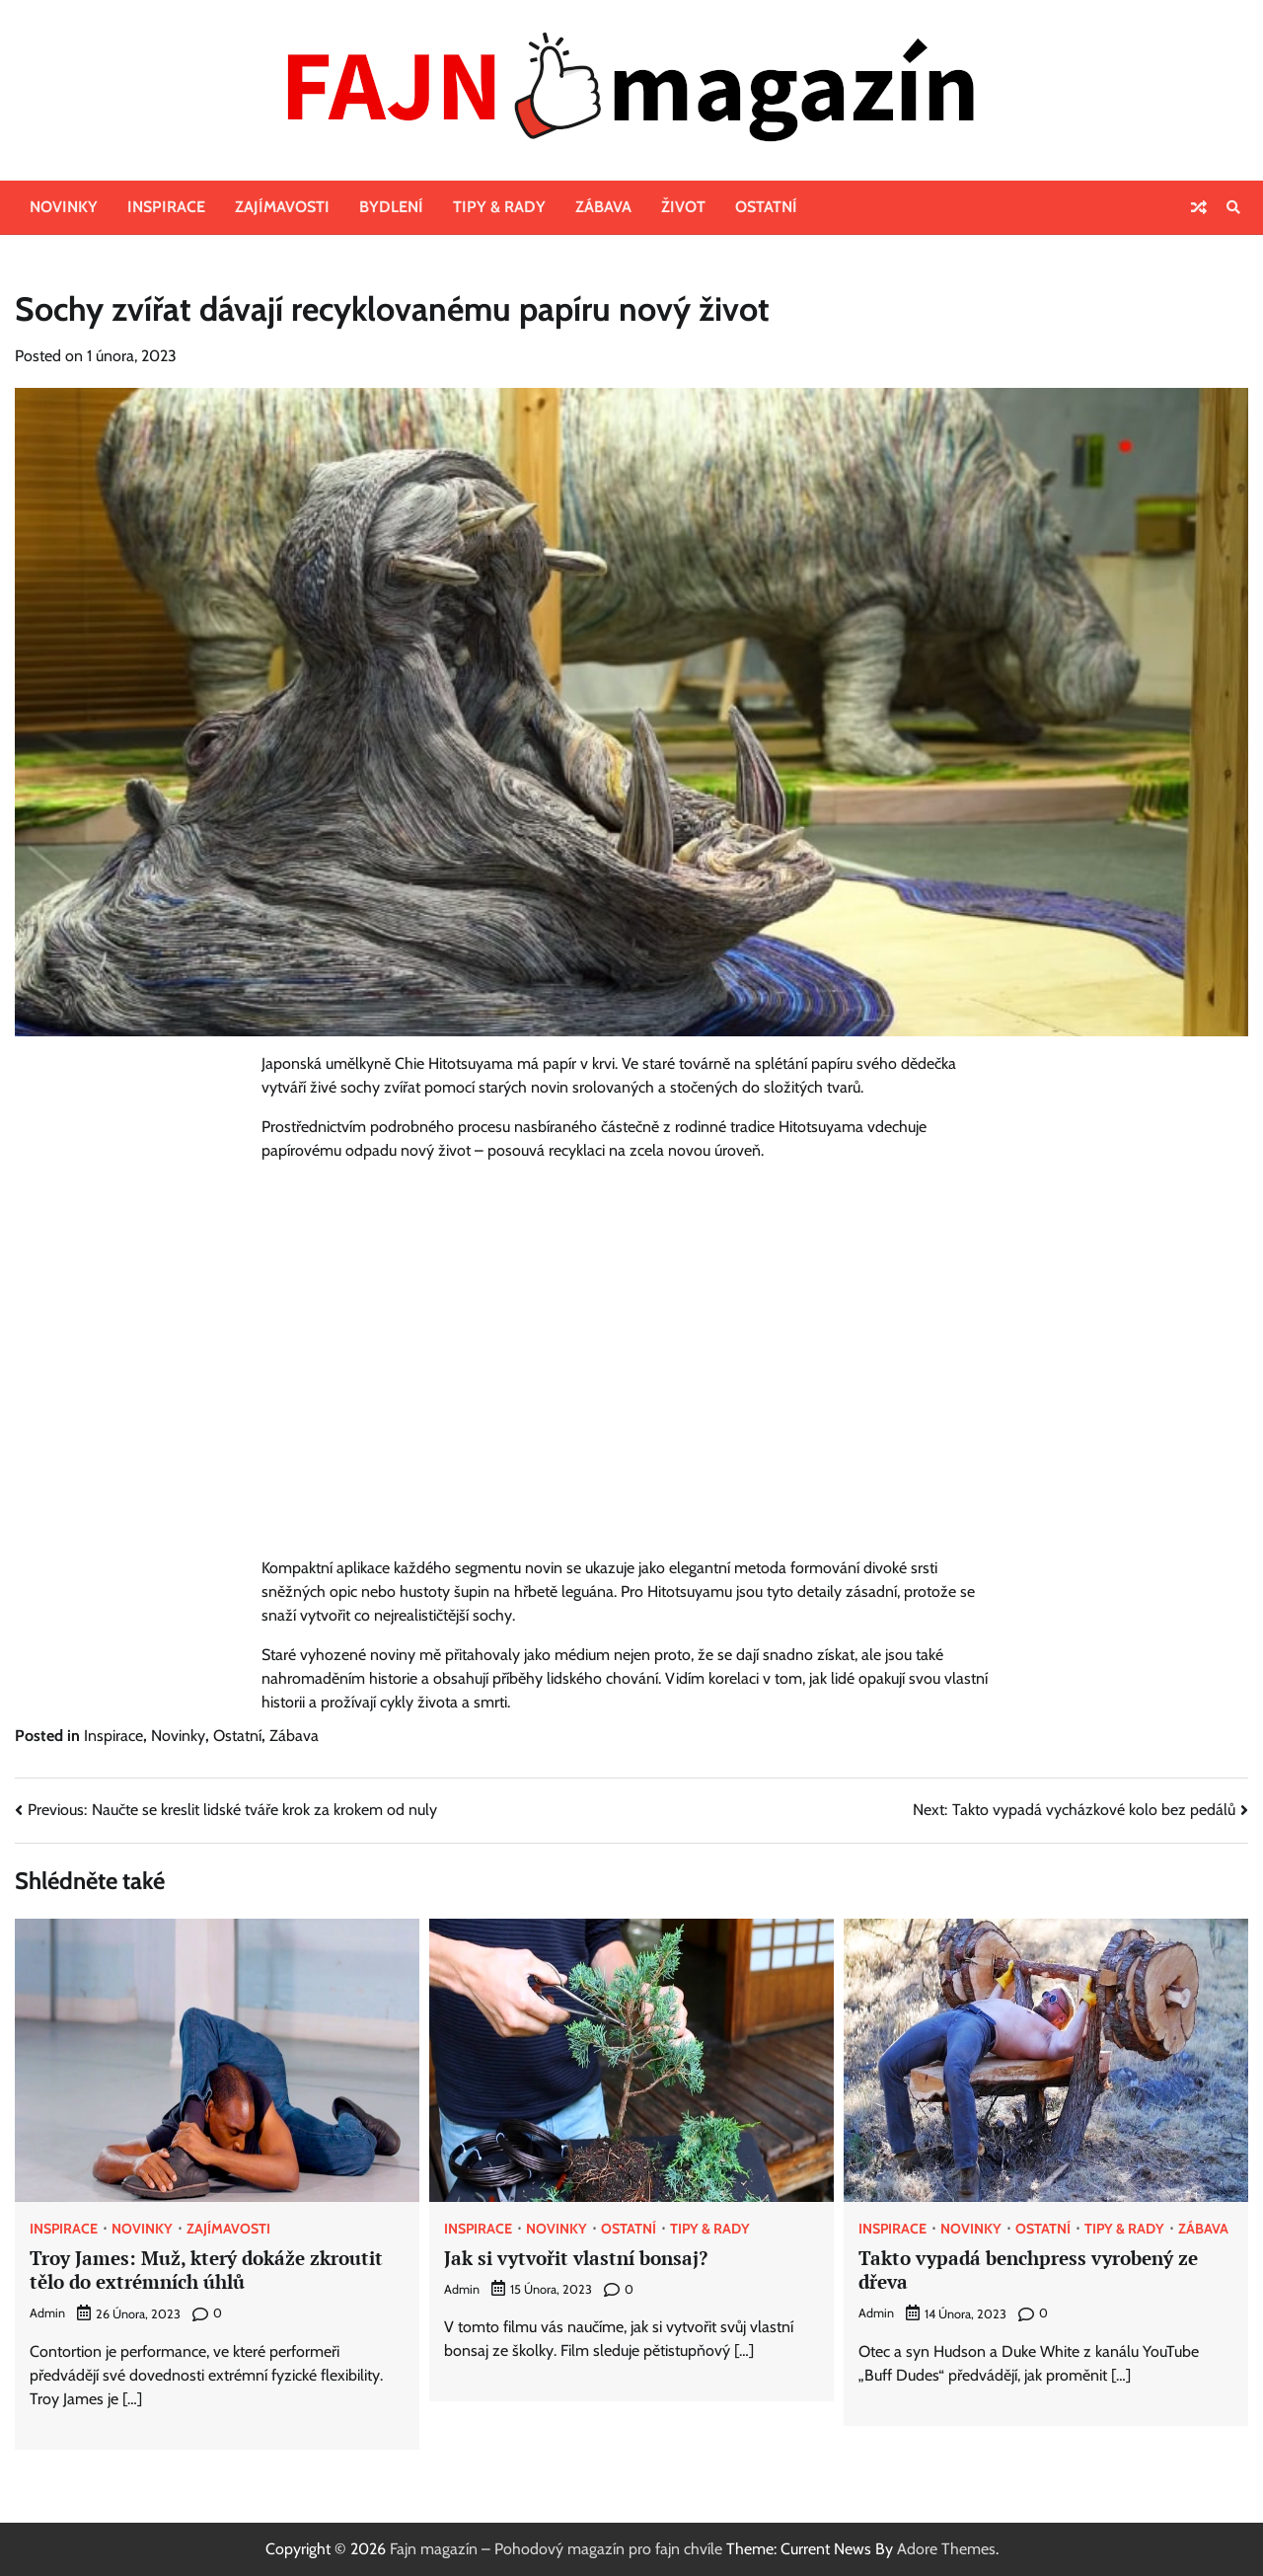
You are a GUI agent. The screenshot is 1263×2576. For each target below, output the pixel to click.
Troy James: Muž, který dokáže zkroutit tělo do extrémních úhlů (206, 2270)
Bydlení (391, 206)
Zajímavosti (282, 206)
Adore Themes (946, 2548)
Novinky (64, 206)
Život (683, 206)
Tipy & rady (499, 206)
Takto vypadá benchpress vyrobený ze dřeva (1028, 2270)
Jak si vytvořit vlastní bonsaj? (575, 2257)
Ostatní (766, 206)
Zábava (603, 206)
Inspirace (166, 206)
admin (47, 2313)
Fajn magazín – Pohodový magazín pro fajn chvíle (556, 2548)
